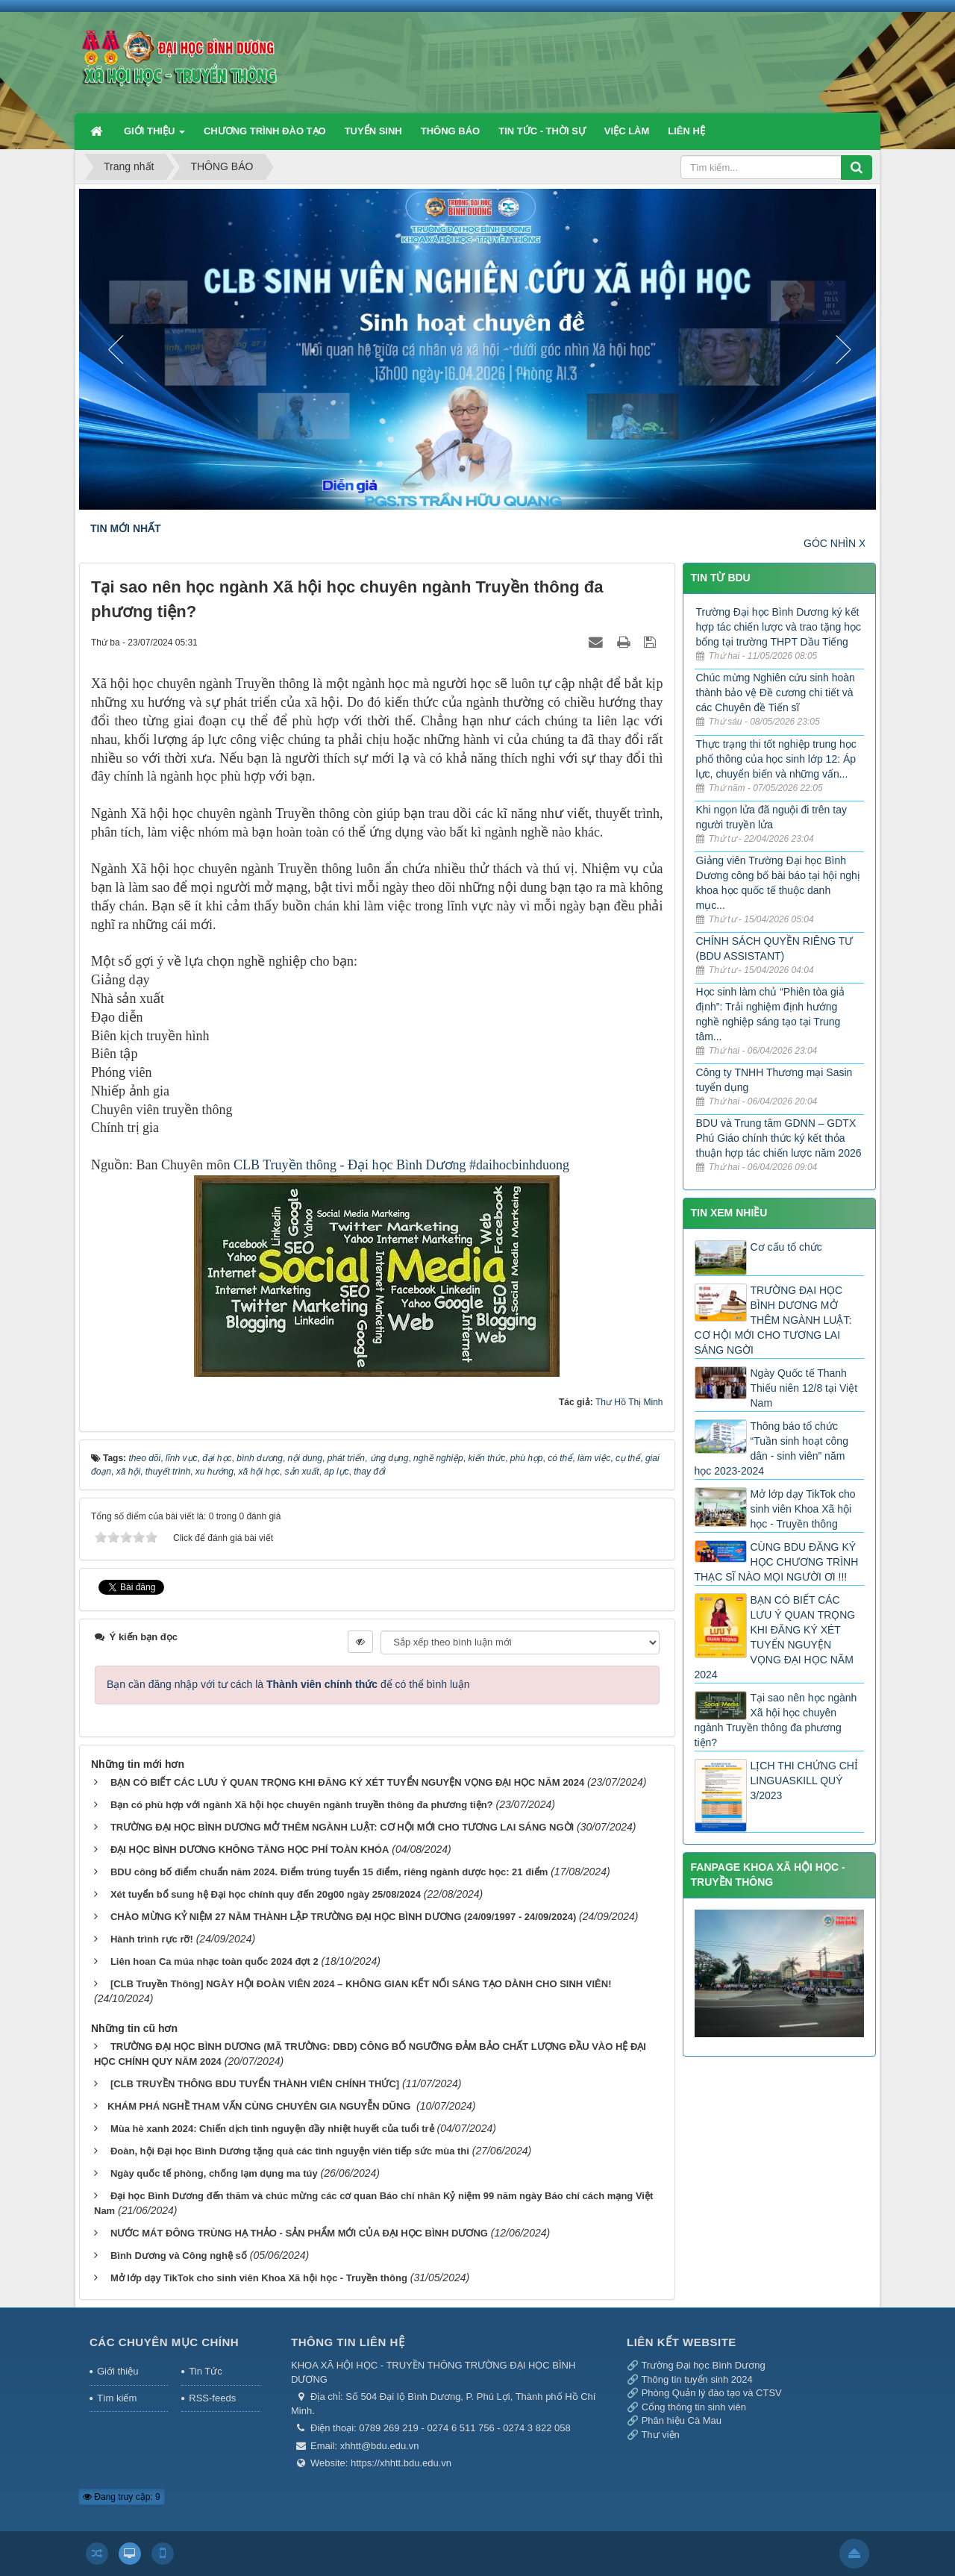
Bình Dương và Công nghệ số (178, 2255)
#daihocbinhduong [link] (519, 1164)
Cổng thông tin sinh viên (694, 2407)
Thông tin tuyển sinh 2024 (696, 2379)
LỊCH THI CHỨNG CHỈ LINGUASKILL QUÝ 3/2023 (804, 1780)
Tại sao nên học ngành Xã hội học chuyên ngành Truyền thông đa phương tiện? (776, 1720)
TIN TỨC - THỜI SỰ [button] (542, 131)
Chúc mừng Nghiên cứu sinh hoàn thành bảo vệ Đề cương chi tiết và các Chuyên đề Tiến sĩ (775, 692)
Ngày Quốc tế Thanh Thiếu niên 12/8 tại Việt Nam (804, 1388)
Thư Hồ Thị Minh (629, 1402)
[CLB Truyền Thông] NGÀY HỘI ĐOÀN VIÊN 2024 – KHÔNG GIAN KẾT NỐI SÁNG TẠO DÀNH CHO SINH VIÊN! (361, 1983)
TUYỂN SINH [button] (373, 131)
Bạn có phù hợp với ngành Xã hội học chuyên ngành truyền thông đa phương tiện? (301, 1804)
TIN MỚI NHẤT (125, 528)
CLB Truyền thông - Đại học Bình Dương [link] (350, 1164)
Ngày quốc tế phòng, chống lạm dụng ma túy (214, 2173)
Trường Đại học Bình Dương (703, 2365)
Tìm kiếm (117, 2398)
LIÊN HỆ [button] (686, 131)
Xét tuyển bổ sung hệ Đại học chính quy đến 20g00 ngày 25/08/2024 (265, 1894)
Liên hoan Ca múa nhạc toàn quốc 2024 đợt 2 (214, 1961)
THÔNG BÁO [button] (450, 131)
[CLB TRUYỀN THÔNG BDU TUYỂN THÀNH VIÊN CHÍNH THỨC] (254, 2083)
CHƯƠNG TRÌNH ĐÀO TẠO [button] (265, 131)
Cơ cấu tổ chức (786, 1247)
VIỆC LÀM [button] (626, 131)
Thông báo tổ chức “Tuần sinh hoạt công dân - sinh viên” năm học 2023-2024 (771, 1448)
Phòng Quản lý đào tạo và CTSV (712, 2392)
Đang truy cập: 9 (121, 2497)
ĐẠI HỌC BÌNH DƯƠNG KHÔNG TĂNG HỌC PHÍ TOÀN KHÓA (249, 1849)
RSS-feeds (212, 2398)
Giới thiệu (117, 2371)
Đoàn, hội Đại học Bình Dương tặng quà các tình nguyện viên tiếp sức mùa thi (289, 2151)
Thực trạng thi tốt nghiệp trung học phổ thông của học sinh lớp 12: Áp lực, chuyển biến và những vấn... (776, 759)
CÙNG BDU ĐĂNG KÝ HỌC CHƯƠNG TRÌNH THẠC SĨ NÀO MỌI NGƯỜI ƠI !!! (777, 1562)
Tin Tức (205, 2371)
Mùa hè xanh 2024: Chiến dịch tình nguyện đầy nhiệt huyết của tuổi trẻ (272, 2128)
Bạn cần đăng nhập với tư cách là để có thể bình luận (288, 1684)
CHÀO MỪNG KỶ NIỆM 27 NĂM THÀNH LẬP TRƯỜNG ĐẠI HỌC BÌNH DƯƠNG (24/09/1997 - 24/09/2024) (343, 1916)
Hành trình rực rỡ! (151, 1939)
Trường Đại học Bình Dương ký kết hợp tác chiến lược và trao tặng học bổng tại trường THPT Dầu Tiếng (778, 627)
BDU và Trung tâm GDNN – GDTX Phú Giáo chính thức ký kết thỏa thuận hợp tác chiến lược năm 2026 (779, 1138)
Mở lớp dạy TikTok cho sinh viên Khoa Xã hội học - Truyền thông (258, 2277)
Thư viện (660, 2434)
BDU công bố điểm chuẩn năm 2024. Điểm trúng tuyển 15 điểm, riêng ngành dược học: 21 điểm (329, 1872)
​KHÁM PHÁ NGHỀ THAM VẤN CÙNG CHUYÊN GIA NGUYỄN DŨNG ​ (260, 2106)
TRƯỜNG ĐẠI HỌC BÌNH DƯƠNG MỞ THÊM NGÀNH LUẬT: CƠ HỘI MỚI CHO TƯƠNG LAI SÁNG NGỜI (342, 1827)
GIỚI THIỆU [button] (154, 137)
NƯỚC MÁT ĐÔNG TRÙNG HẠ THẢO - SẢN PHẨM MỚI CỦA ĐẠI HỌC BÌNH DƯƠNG (299, 2233)
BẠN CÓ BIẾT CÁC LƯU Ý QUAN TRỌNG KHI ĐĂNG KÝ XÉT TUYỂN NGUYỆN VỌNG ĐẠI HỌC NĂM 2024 (347, 1782)
